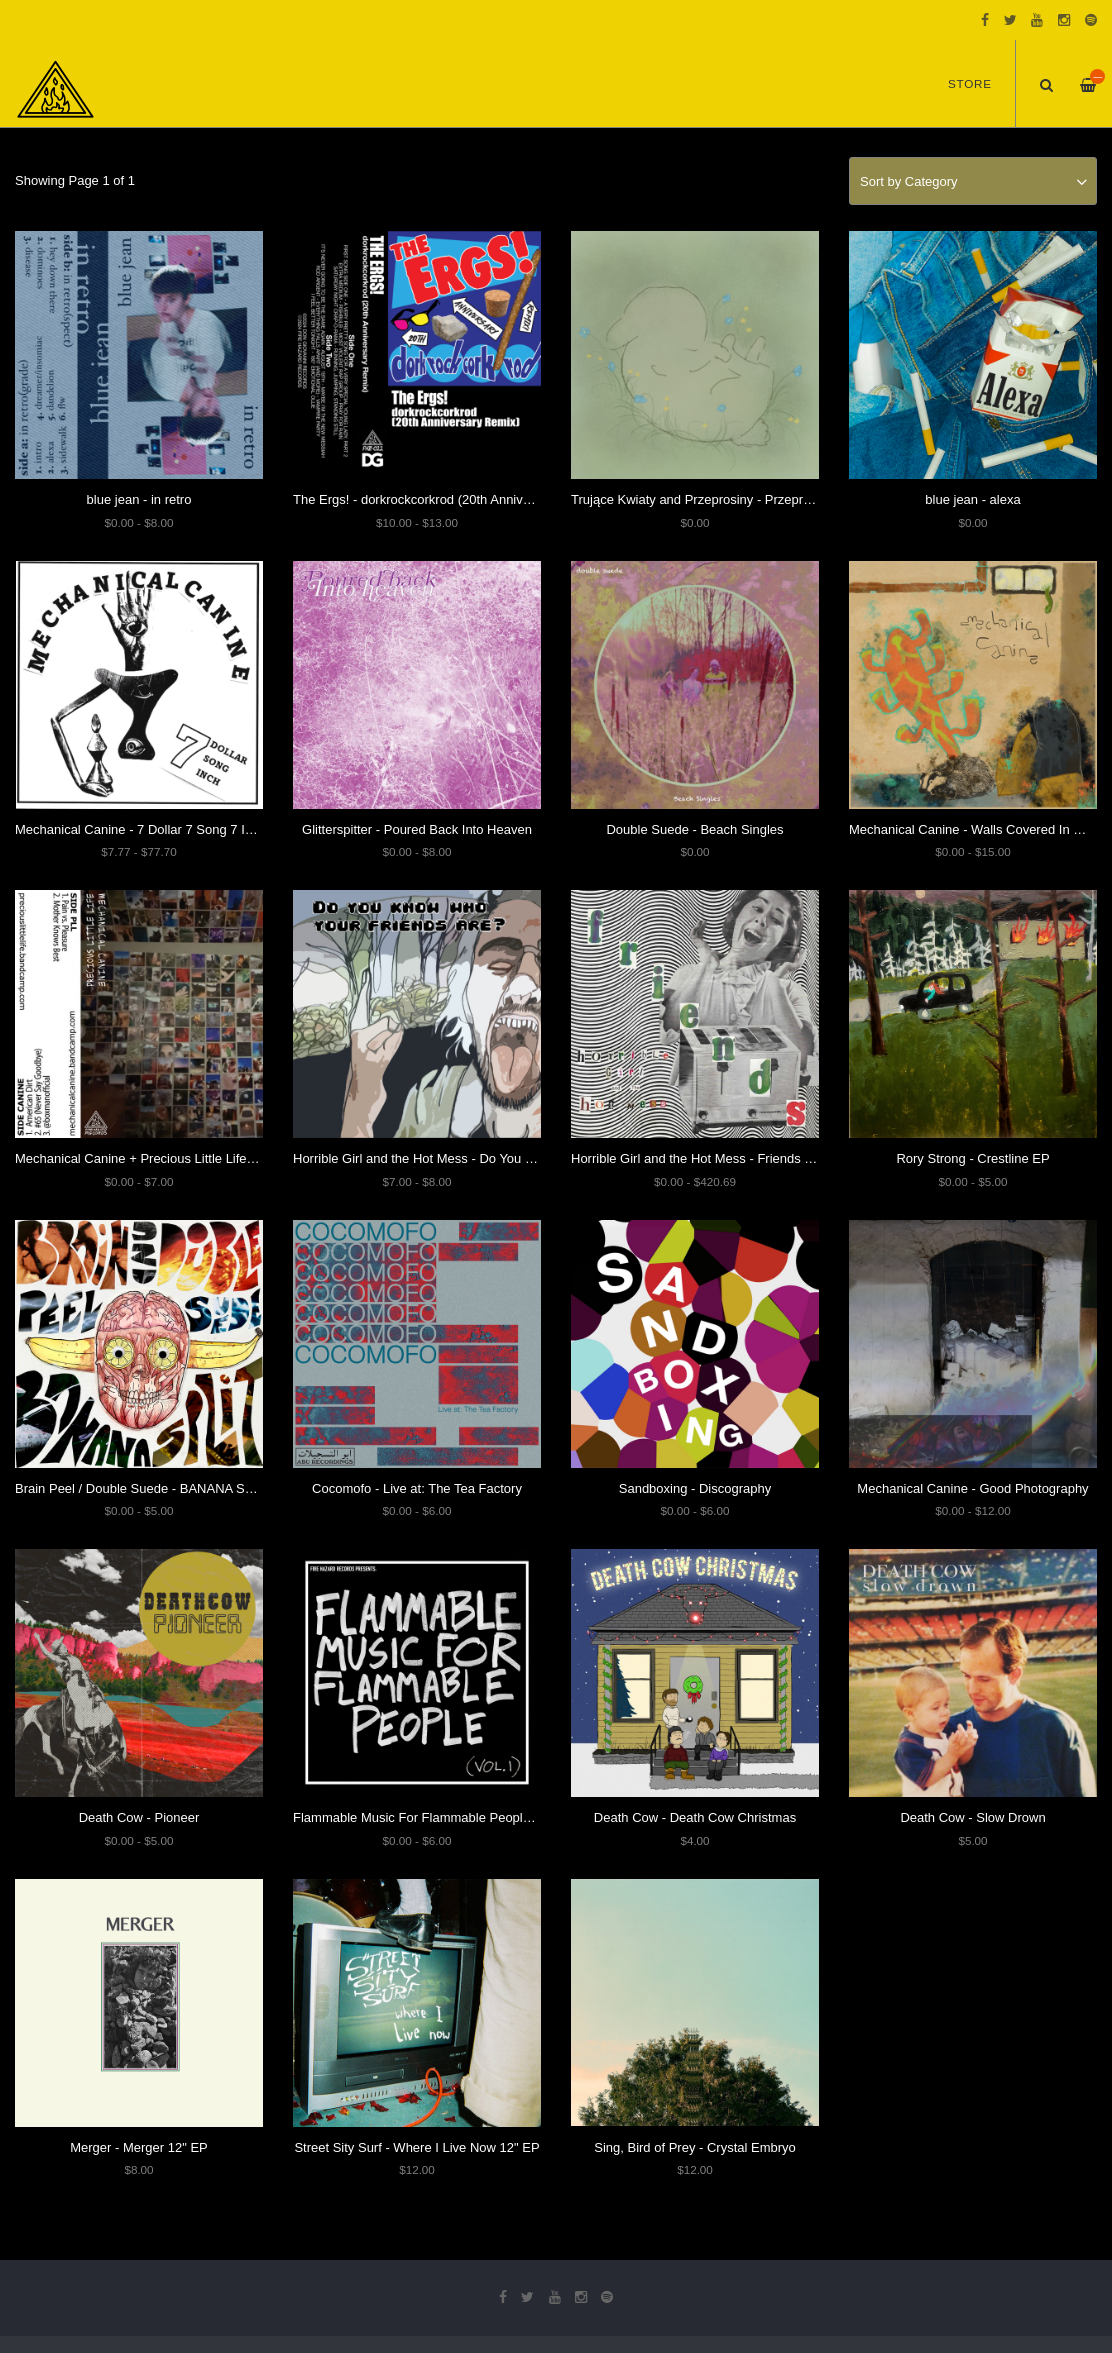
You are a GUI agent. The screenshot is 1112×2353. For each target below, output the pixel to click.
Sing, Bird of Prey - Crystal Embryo (695, 2147)
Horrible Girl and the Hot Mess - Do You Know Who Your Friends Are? (494, 1158)
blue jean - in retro (139, 499)
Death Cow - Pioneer (139, 1817)
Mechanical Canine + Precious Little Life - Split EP (159, 1158)
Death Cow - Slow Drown (972, 1817)
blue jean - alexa (972, 499)
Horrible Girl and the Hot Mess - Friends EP (696, 1158)
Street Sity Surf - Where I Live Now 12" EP (416, 2147)
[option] (556, 130)
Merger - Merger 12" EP (139, 2147)
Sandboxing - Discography (695, 1488)
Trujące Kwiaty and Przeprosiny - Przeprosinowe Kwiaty (732, 499)
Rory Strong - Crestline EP (972, 1158)
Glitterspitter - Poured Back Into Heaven (417, 829)
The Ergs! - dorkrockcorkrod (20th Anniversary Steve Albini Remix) (484, 499)
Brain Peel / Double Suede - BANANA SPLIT (143, 1488)
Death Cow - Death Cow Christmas (695, 1817)
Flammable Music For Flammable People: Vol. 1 (431, 1817)
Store (970, 84)
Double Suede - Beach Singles (694, 829)
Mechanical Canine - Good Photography (972, 1488)
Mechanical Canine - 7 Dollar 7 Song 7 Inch (140, 829)
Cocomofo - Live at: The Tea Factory (417, 1488)
